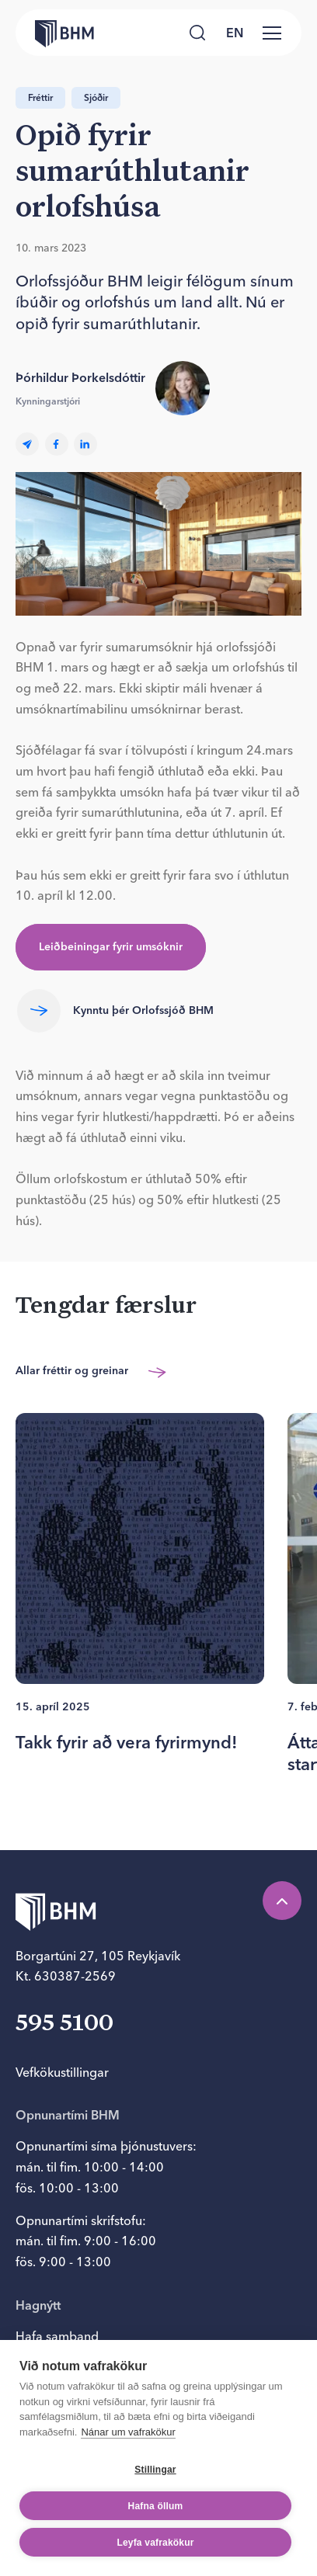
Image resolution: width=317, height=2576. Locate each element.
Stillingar (155, 2469)
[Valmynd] (272, 33)
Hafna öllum (155, 2506)
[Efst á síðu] (282, 1900)
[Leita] (197, 32)
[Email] (27, 444)
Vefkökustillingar (62, 2072)
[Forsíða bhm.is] (54, 32)
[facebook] (56, 444)
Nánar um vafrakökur (128, 2432)
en (234, 32)
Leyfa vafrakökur (155, 2542)
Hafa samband (57, 2336)
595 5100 (64, 2024)
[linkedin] (85, 444)
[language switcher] (234, 32)
